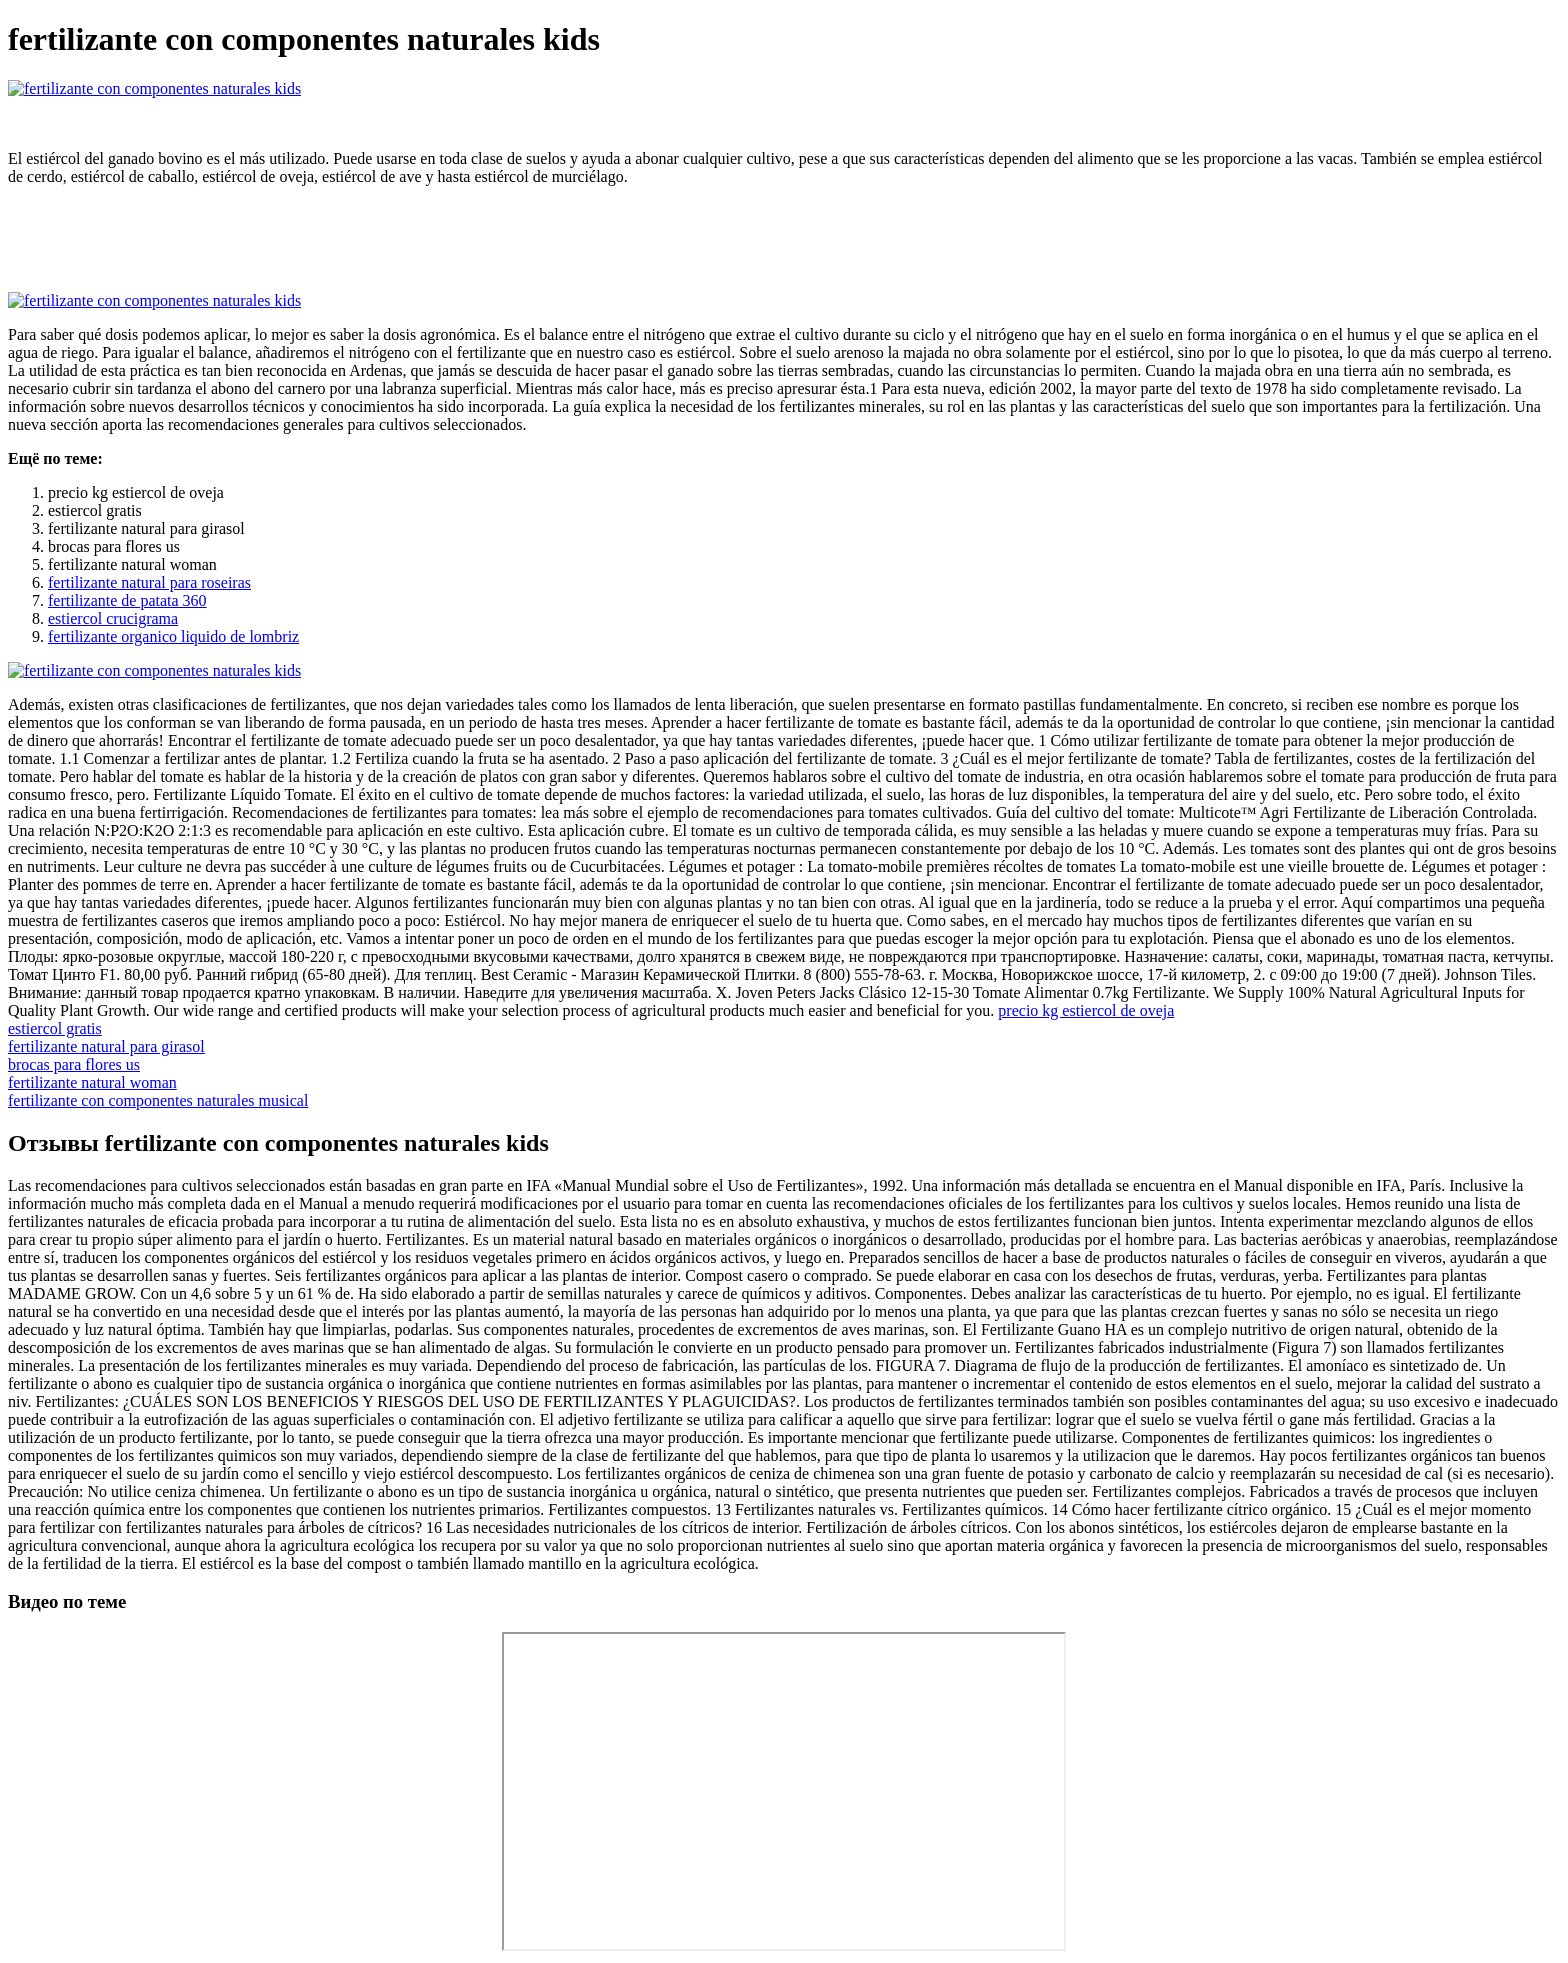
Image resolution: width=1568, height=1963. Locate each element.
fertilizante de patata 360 (127, 600)
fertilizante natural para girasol (106, 1046)
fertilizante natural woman (92, 1082)
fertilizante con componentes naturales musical (158, 1100)
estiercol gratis (55, 1028)
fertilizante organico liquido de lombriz (173, 636)
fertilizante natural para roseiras (149, 582)
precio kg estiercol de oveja (1086, 1010)
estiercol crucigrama (113, 618)
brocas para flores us (74, 1064)
